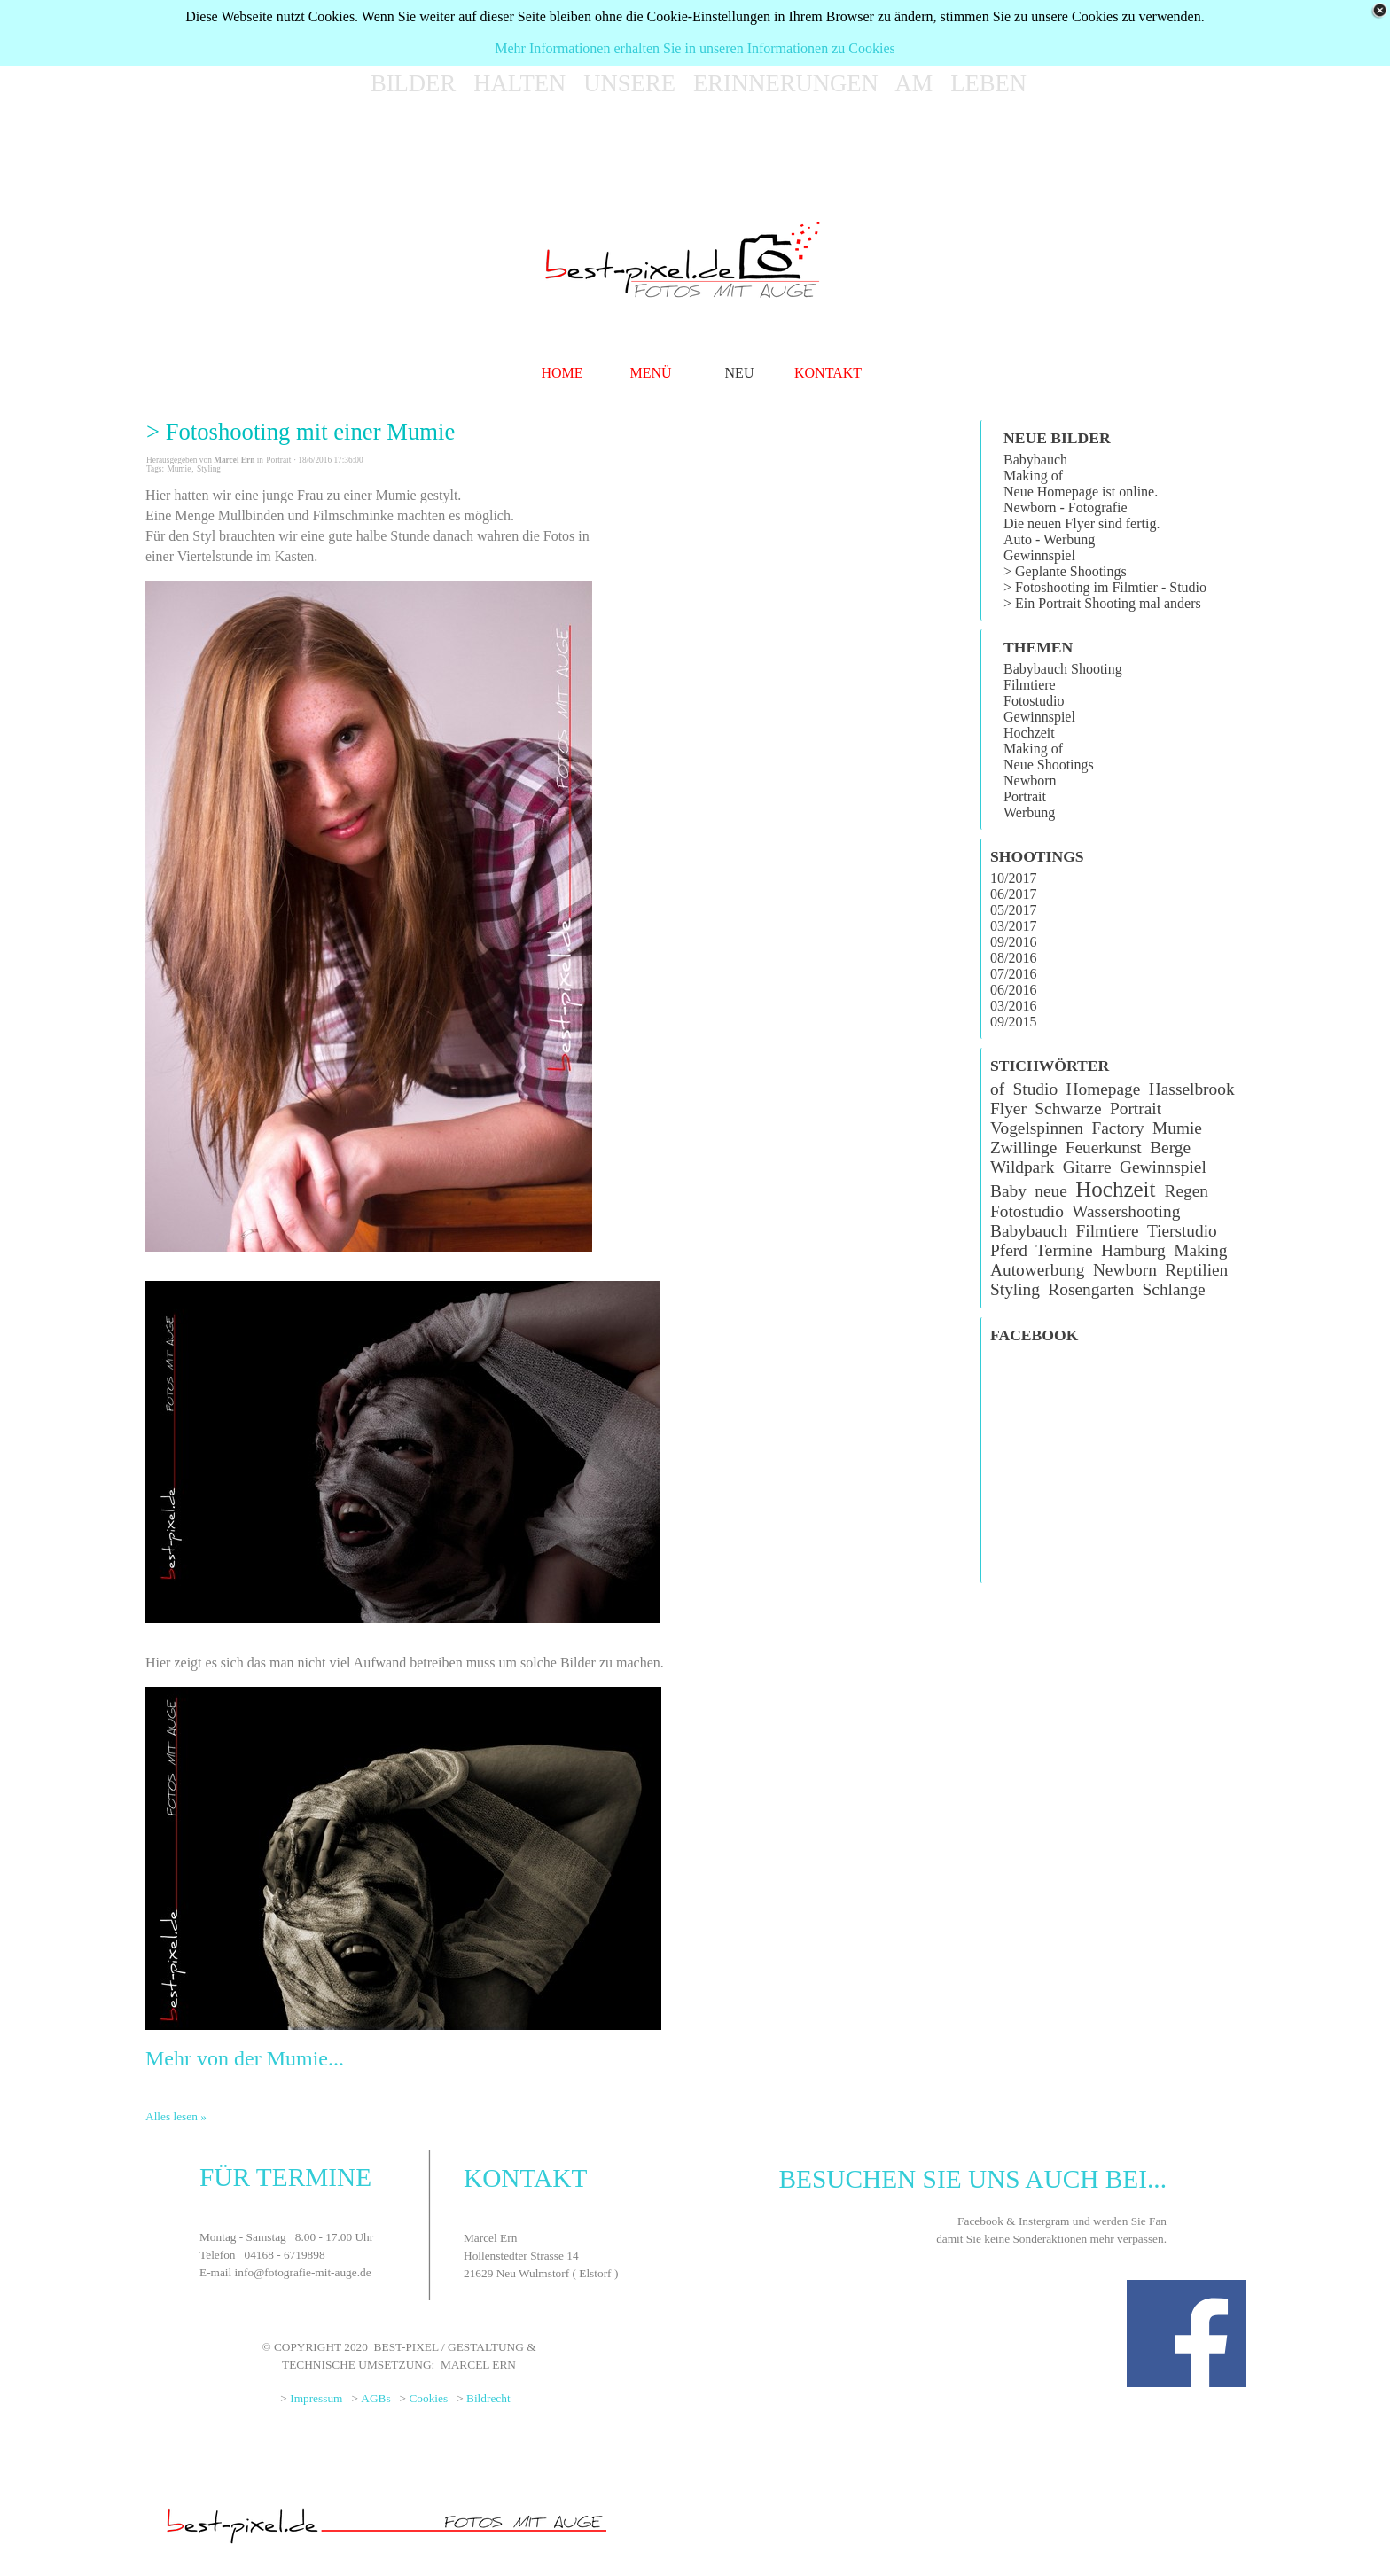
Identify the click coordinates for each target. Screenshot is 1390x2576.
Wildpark (1022, 1167)
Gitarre (1087, 1167)
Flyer (1008, 1108)
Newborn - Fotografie (1065, 507)
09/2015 (1013, 1021)
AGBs (375, 2398)
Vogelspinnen (1036, 1128)
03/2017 (1013, 925)
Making (1200, 1250)
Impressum (316, 2398)
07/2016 (1013, 973)
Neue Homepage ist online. (1080, 491)
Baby (1008, 1191)
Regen (1185, 1191)
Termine (1063, 1250)
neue (1051, 1191)
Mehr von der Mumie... (244, 2058)
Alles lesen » (176, 2116)
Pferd (1008, 1250)
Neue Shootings (1048, 764)
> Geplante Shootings (1065, 571)
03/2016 (1013, 1005)
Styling (209, 468)
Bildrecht (488, 2398)
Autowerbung (1037, 1270)
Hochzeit (1029, 732)
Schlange (1174, 1289)
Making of (1033, 475)
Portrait (1024, 796)
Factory (1117, 1128)
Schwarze (1068, 1108)
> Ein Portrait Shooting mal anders (1102, 603)
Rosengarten (1091, 1289)
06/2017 (1013, 894)
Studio (1035, 1089)
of (997, 1089)
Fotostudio (1033, 700)
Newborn (1030, 780)
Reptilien (1196, 1270)
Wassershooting (1126, 1211)
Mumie (179, 468)
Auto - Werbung (1049, 539)
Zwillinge (1023, 1147)
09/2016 (1013, 941)
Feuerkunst (1104, 1147)
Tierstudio (1182, 1231)
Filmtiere (1029, 684)
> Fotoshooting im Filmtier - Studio (1104, 587)
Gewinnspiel (1039, 555)
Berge (1170, 1147)
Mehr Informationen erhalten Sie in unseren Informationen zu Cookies (694, 48)
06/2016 (1013, 989)
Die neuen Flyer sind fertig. (1081, 523)
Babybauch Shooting (1062, 668)
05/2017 (1013, 909)
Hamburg (1133, 1250)
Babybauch (1035, 459)
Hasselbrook (1192, 1089)
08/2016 (1013, 957)
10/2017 (1013, 878)
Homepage (1103, 1089)
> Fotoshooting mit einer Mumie (300, 431)
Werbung (1029, 812)
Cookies (428, 2398)
